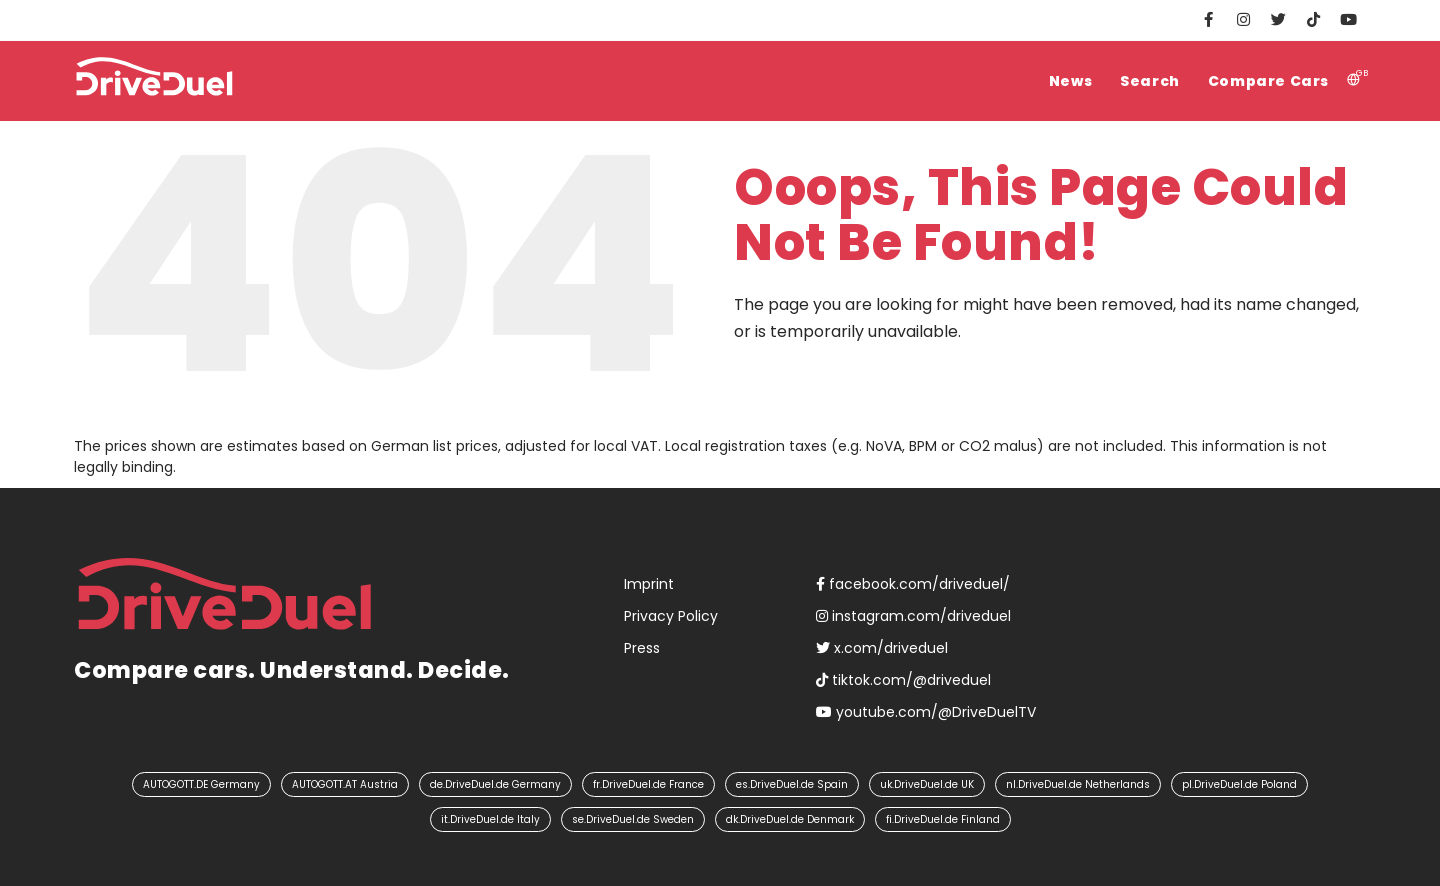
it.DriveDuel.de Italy (490, 819)
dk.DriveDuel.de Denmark (790, 819)
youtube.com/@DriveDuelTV (926, 712)
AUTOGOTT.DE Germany (201, 784)
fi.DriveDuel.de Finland (943, 819)
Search (1150, 81)
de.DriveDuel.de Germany (495, 784)
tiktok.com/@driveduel (903, 680)
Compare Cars (1268, 81)
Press (642, 648)
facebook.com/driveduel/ (913, 584)
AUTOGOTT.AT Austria (345, 784)
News (1070, 81)
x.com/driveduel (882, 648)
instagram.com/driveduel (913, 616)
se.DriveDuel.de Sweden (633, 819)
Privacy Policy (671, 616)
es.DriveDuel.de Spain (792, 784)
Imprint (649, 584)
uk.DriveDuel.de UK (927, 784)
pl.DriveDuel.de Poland (1239, 784)
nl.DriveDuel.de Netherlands (1078, 784)
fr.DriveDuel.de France (648, 784)
